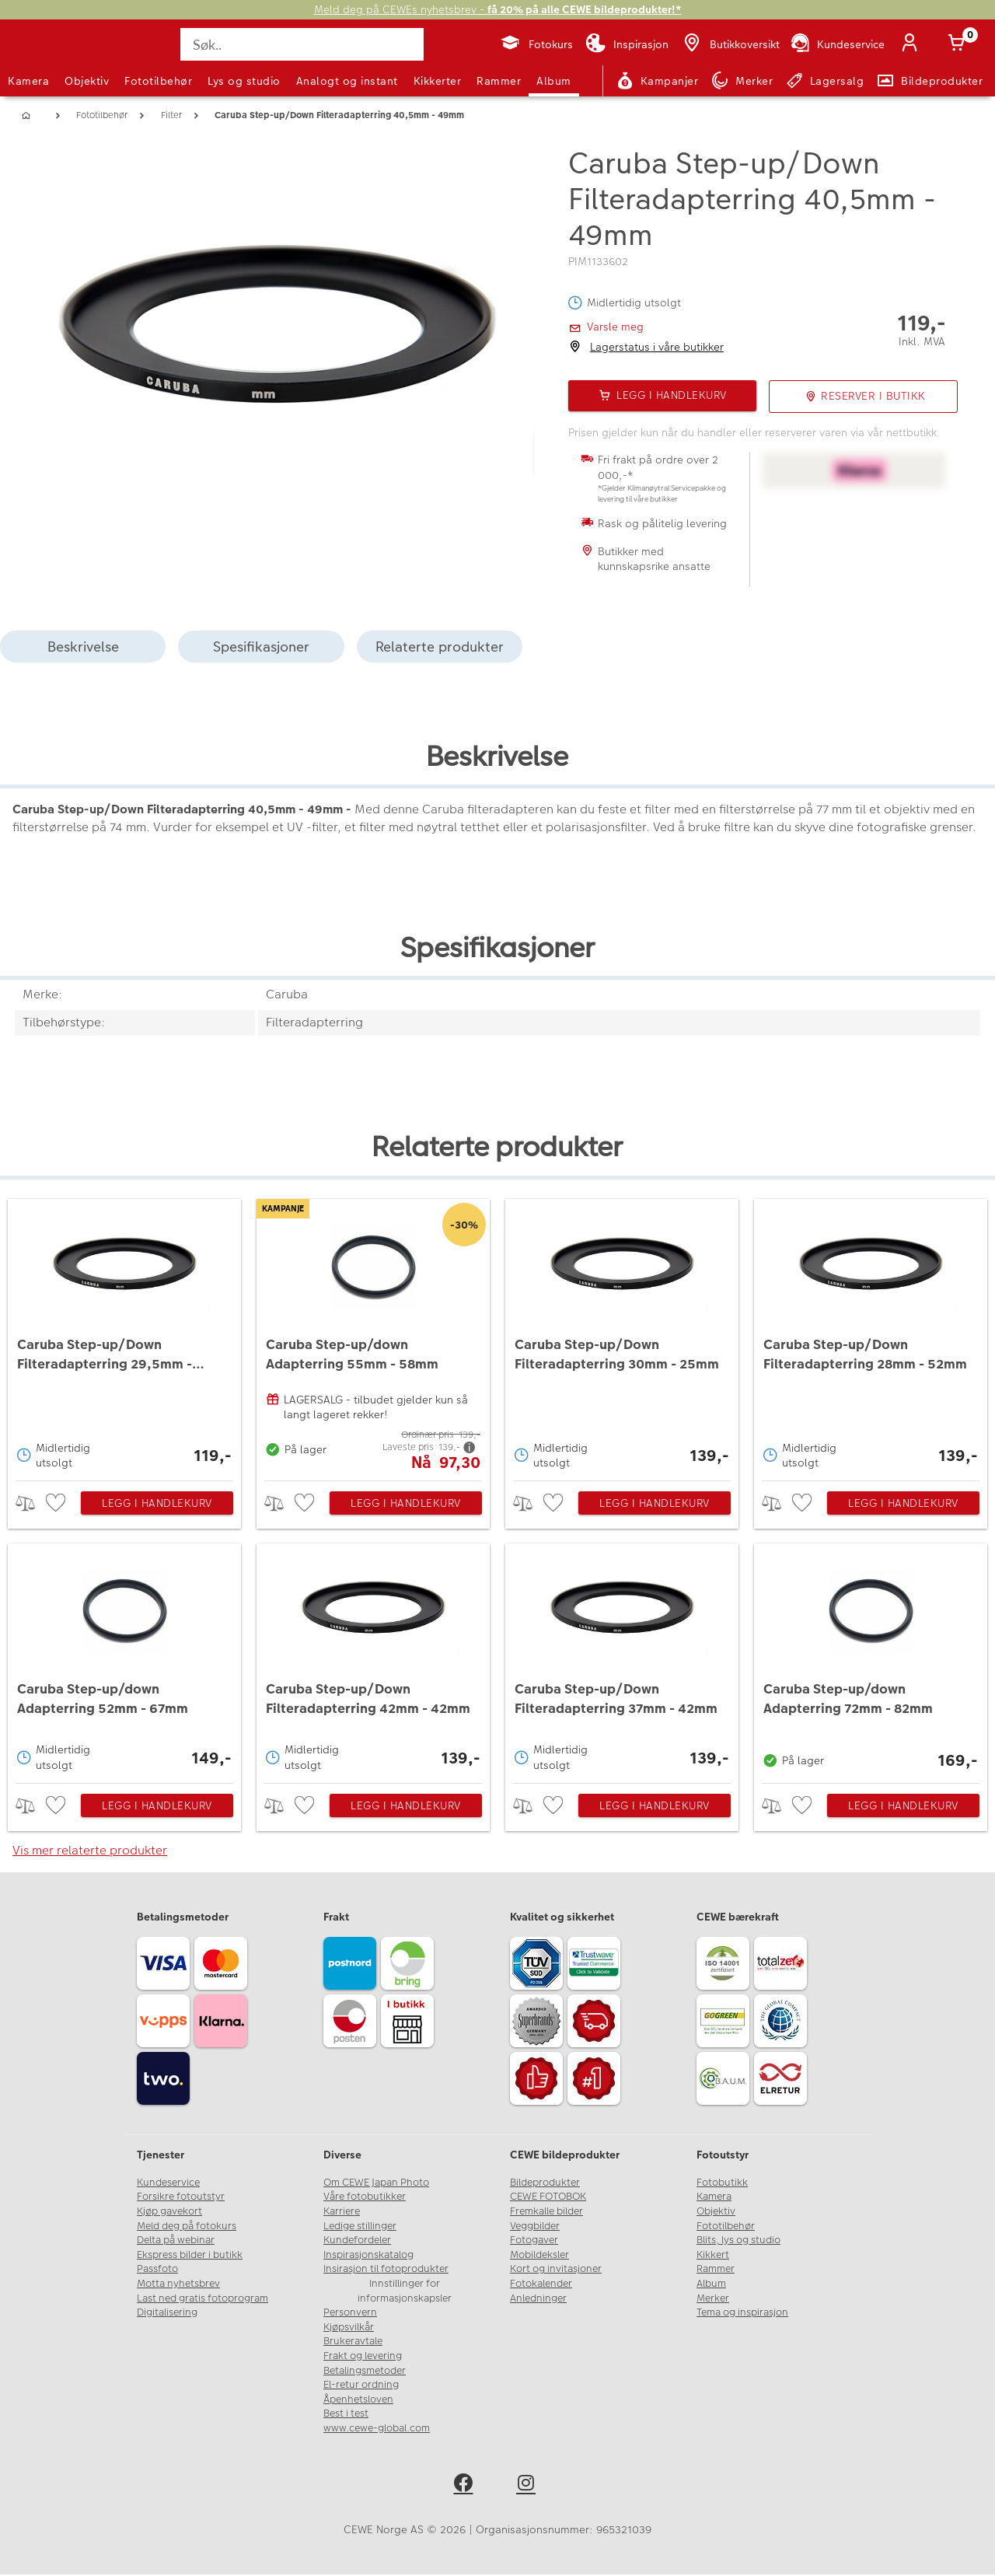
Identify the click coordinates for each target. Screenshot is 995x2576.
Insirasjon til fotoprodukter (386, 2270)
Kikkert (712, 2256)
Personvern (350, 2314)
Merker (712, 2299)
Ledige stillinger (359, 2227)
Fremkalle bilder (546, 2212)
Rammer (499, 81)
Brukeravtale (352, 2343)
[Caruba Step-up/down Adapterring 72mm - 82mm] (871, 1660)
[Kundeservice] (837, 44)
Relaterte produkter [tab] (439, 646)
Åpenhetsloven (358, 2400)
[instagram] (529, 2486)
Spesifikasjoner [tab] (261, 646)
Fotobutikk (722, 2183)
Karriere (341, 2212)
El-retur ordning (361, 2386)
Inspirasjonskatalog (368, 2256)
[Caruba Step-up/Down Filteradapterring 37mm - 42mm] (622, 1660)
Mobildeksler (539, 2256)
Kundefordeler (357, 2242)
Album (553, 81)
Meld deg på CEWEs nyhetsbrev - (498, 10)
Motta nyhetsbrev (178, 2284)
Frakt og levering (362, 2357)
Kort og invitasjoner (556, 2270)
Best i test (345, 2415)
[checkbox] (57, 1504)
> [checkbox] (31, 1504)
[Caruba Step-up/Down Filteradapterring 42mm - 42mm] (374, 1660)
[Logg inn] (912, 44)
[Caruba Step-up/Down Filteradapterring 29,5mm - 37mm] (125, 1336)
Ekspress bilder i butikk (190, 2256)
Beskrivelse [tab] (83, 646)
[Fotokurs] (536, 44)
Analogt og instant (347, 81)
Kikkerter (438, 81)
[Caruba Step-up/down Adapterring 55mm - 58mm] (374, 1336)
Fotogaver (534, 2242)
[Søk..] (303, 44)
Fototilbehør (158, 81)
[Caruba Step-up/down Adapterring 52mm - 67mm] (125, 1660)
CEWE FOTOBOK (548, 2198)
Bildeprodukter (545, 2183)
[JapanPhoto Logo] (49, 57)
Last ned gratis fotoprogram (202, 2299)
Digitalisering (167, 2314)
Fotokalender (541, 2284)
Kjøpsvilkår (348, 2328)
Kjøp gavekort (169, 2212)
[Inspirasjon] (627, 44)
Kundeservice (168, 2183)
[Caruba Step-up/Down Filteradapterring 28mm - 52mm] (871, 1336)
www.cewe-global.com (376, 2429)
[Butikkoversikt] (730, 44)
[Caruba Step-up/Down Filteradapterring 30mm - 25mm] (622, 1336)
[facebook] (466, 2486)
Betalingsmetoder (364, 2372)
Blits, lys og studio (738, 2242)
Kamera (28, 81)
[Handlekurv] (959, 44)
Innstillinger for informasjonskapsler (405, 2291)
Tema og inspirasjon (742, 2314)
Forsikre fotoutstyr (181, 2198)
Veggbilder (535, 2227)
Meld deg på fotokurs (186, 2227)
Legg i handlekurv (157, 1504)
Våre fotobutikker (364, 2198)
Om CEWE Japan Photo (376, 2183)
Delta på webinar (176, 2242)
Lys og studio (244, 81)
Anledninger (538, 2299)
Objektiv (87, 81)
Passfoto (157, 2270)
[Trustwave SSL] (596, 1966)
